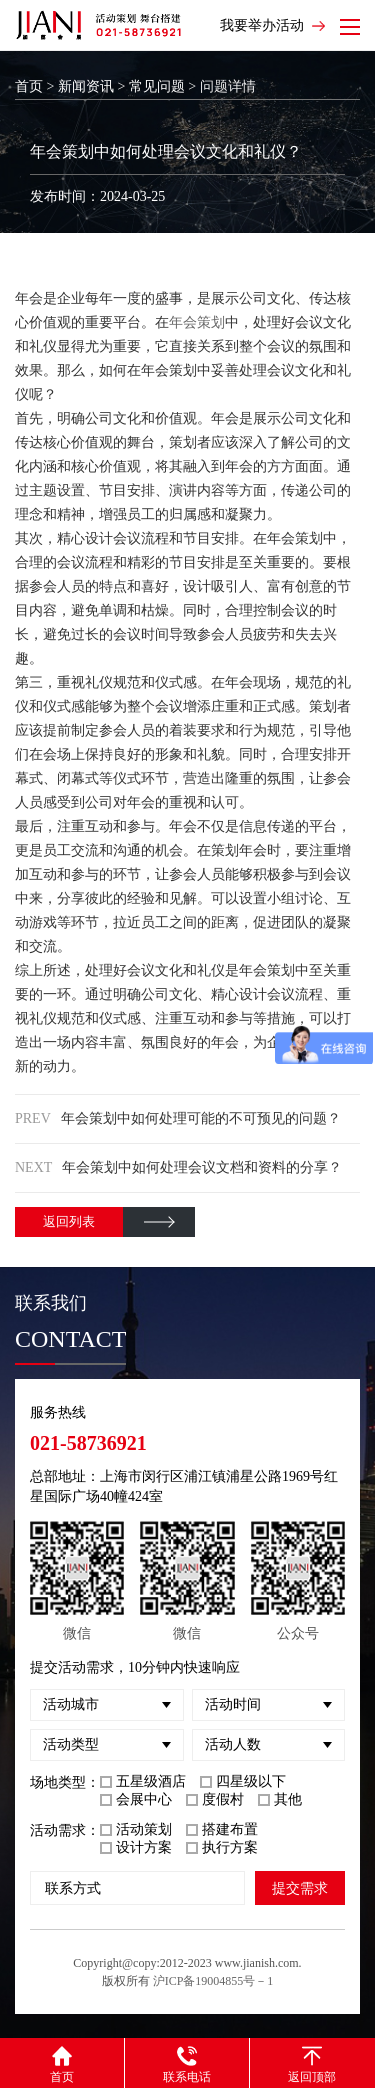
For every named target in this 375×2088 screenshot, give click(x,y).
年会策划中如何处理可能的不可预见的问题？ (201, 1118)
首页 (29, 86)
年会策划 (197, 322)
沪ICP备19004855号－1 (213, 1981)
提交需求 (300, 1888)
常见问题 (157, 86)
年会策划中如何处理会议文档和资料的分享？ (202, 1167)
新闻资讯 (86, 86)
